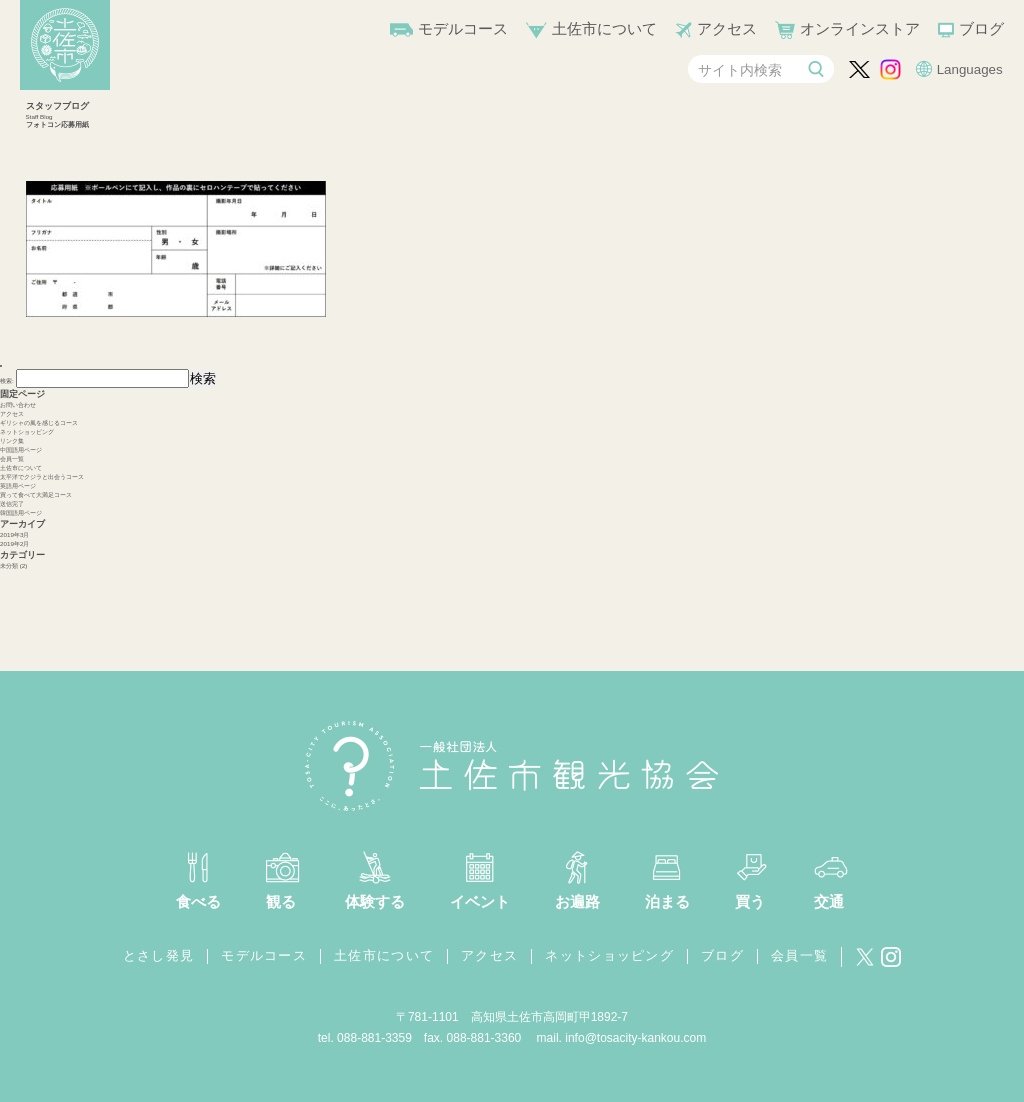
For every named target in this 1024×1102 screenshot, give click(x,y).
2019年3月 (14, 534)
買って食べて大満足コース (36, 494)
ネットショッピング (27, 431)
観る (281, 901)
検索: (7, 380)
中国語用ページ (21, 449)
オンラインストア (860, 28)
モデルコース (463, 28)
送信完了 (12, 503)
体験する (375, 901)
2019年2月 (14, 543)
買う (750, 901)
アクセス (727, 28)
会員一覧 (12, 458)
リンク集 (12, 440)
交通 (829, 901)
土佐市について (604, 28)
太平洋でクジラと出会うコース (42, 476)
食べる (198, 901)
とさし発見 (159, 955)
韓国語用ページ (21, 512)
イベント (480, 901)
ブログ (981, 28)
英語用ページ (18, 485)
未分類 (9, 565)
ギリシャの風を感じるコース (39, 422)
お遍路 (577, 901)
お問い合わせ (18, 404)
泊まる (667, 901)
